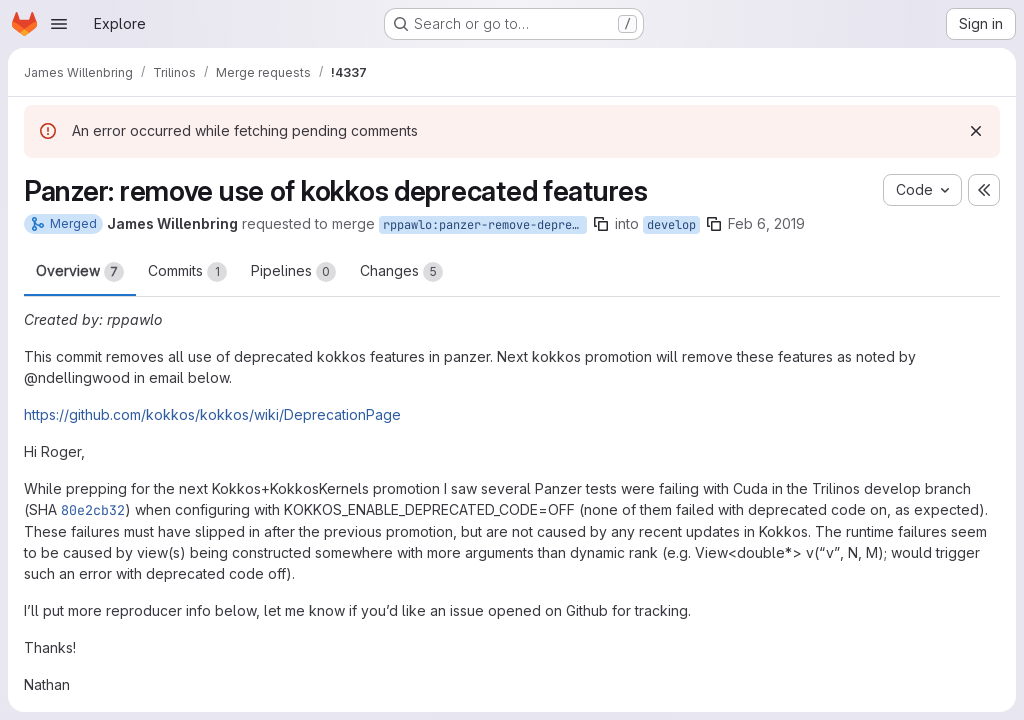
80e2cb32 (93, 510)
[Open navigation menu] (59, 24)
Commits (187, 272)
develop (671, 225)
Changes (401, 272)
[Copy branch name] (601, 224)
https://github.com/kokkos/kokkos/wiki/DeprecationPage (212, 414)
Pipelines (293, 272)
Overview (80, 272)
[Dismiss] (976, 131)
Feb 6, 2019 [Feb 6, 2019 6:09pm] (766, 223)
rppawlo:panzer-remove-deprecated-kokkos (485, 225)
